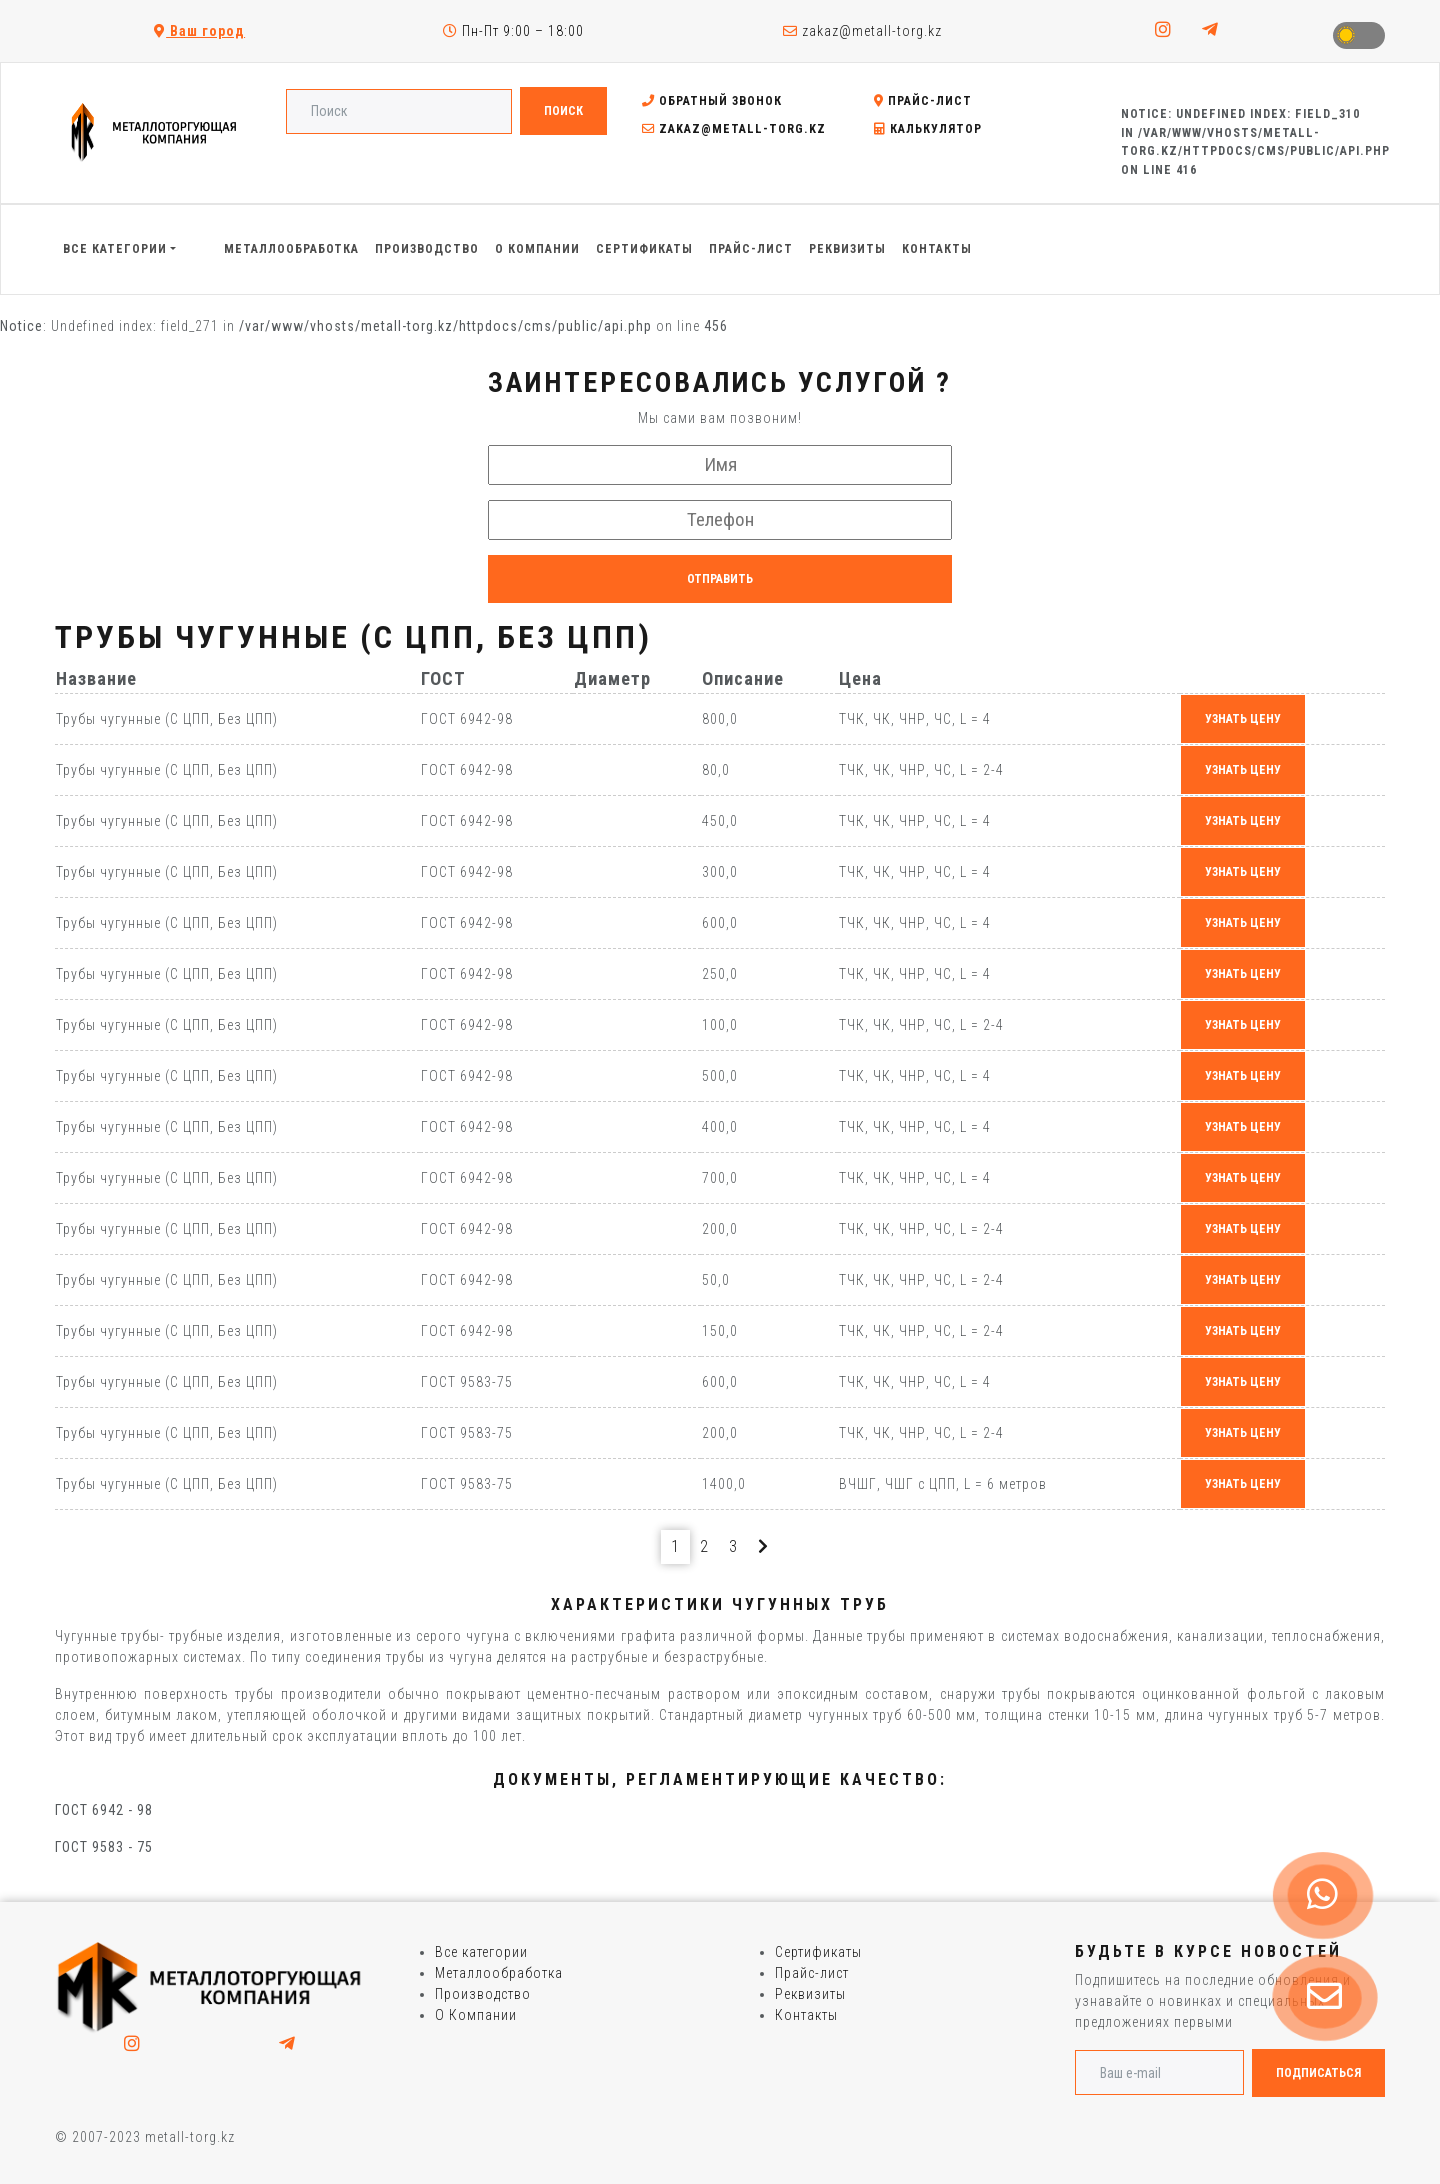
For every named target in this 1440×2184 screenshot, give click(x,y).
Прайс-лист (923, 101)
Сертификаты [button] (644, 249)
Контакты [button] (937, 249)
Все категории (481, 1952)
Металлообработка (499, 1973)
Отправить (720, 579)
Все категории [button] (115, 249)
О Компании (476, 2015)
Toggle (1359, 35)
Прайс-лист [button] (751, 249)
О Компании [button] (537, 249)
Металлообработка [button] (291, 249)
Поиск (563, 111)
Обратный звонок (712, 101)
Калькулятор (928, 129)
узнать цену (1243, 719)
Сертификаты (818, 1952)
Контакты (806, 2015)
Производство (483, 1994)
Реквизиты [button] (847, 249)
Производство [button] (427, 249)
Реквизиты (810, 1994)
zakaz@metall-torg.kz (862, 31)
